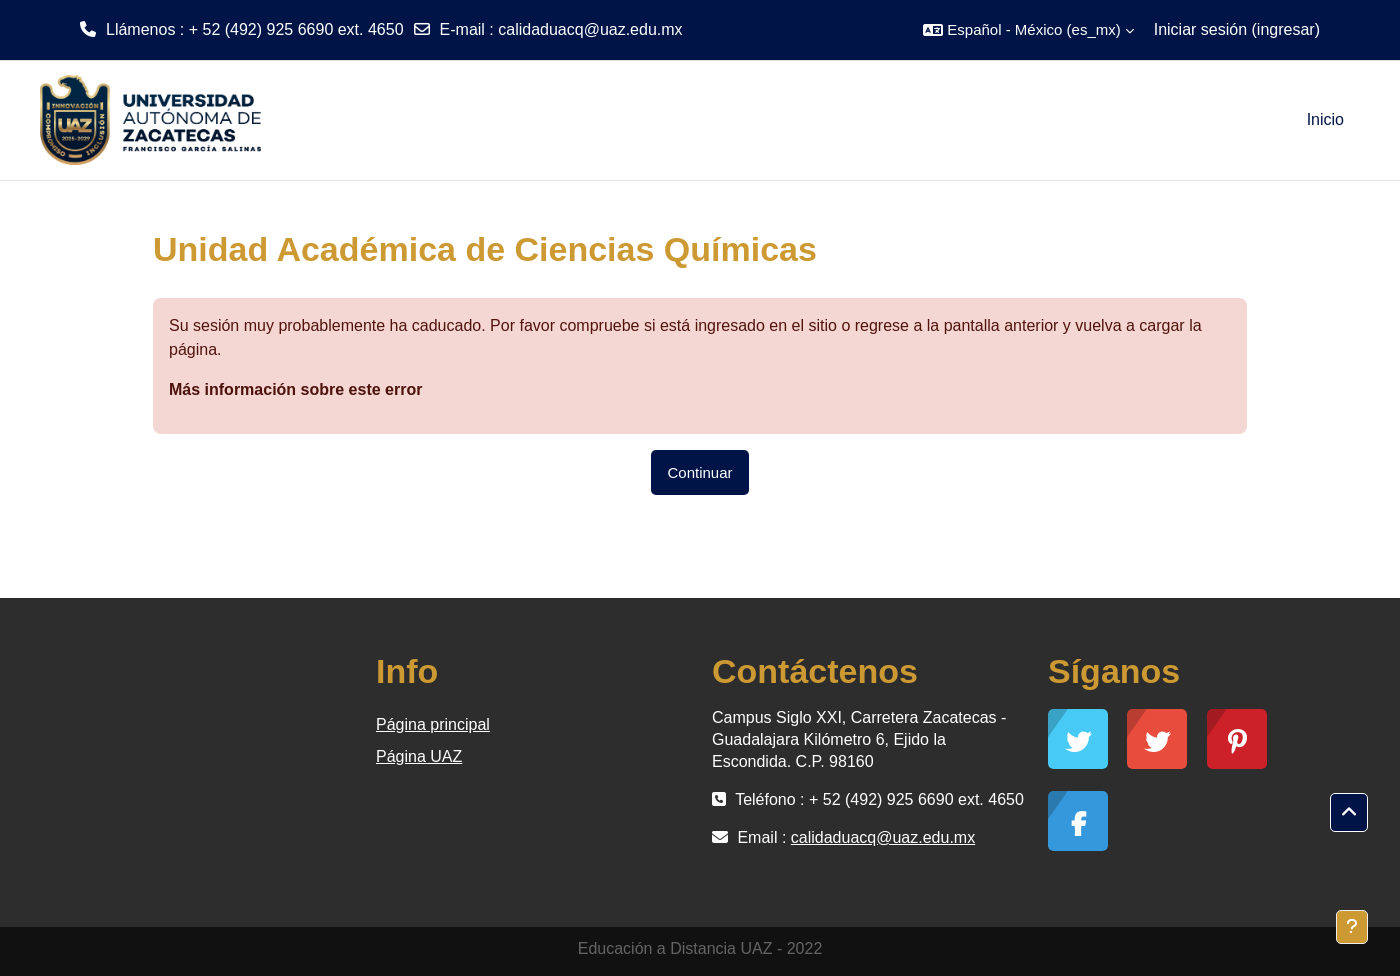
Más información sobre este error (295, 389)
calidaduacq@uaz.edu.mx (590, 29)
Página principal (433, 724)
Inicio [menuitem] (1325, 119)
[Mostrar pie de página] (1352, 927)
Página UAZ (419, 756)
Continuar (699, 472)
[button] (1028, 30)
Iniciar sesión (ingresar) (1237, 29)
